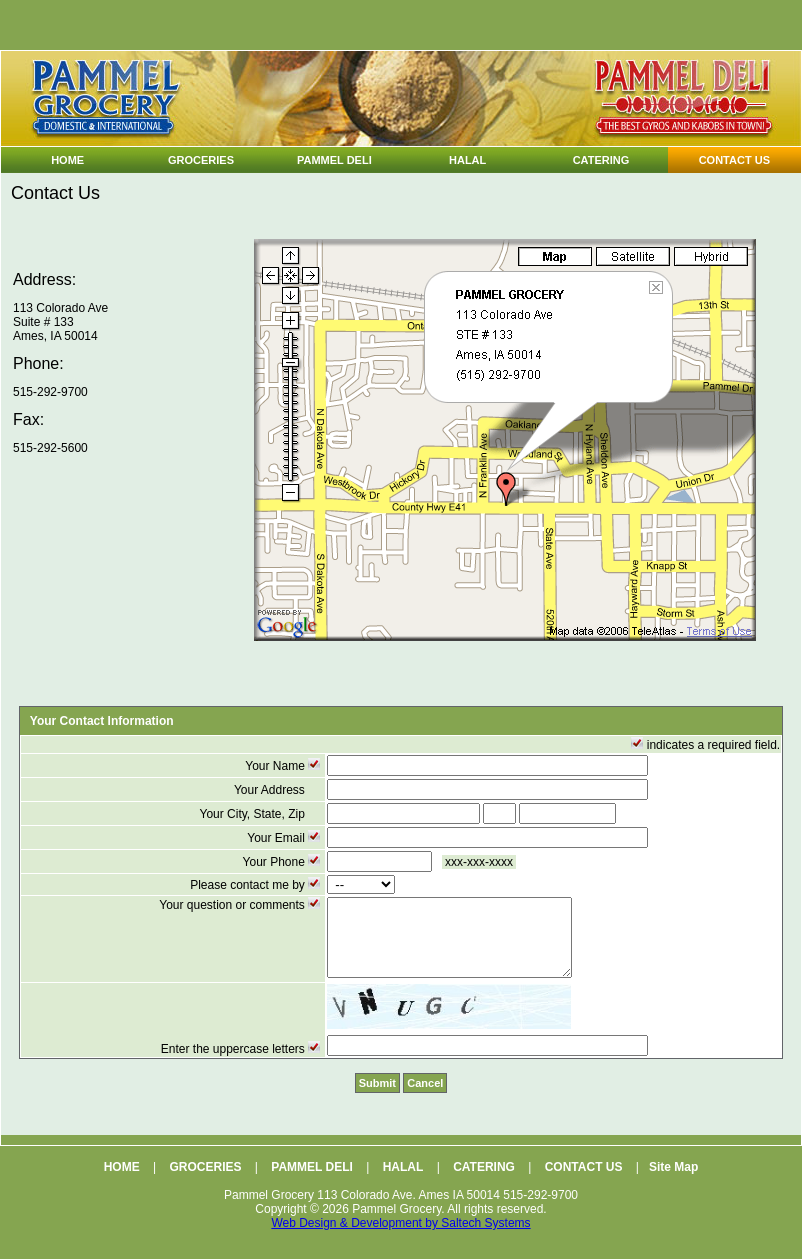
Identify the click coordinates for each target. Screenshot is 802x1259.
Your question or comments (241, 905)
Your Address (279, 790)
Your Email (285, 838)
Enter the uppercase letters (242, 1064)
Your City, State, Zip (261, 814)
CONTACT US (584, 1182)
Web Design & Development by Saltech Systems (400, 1238)
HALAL (403, 1182)
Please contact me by (256, 885)
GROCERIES (205, 1182)
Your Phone (283, 862)
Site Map (673, 1182)
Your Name (284, 766)
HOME (122, 1182)
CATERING (484, 1182)
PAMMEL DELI (312, 1182)
